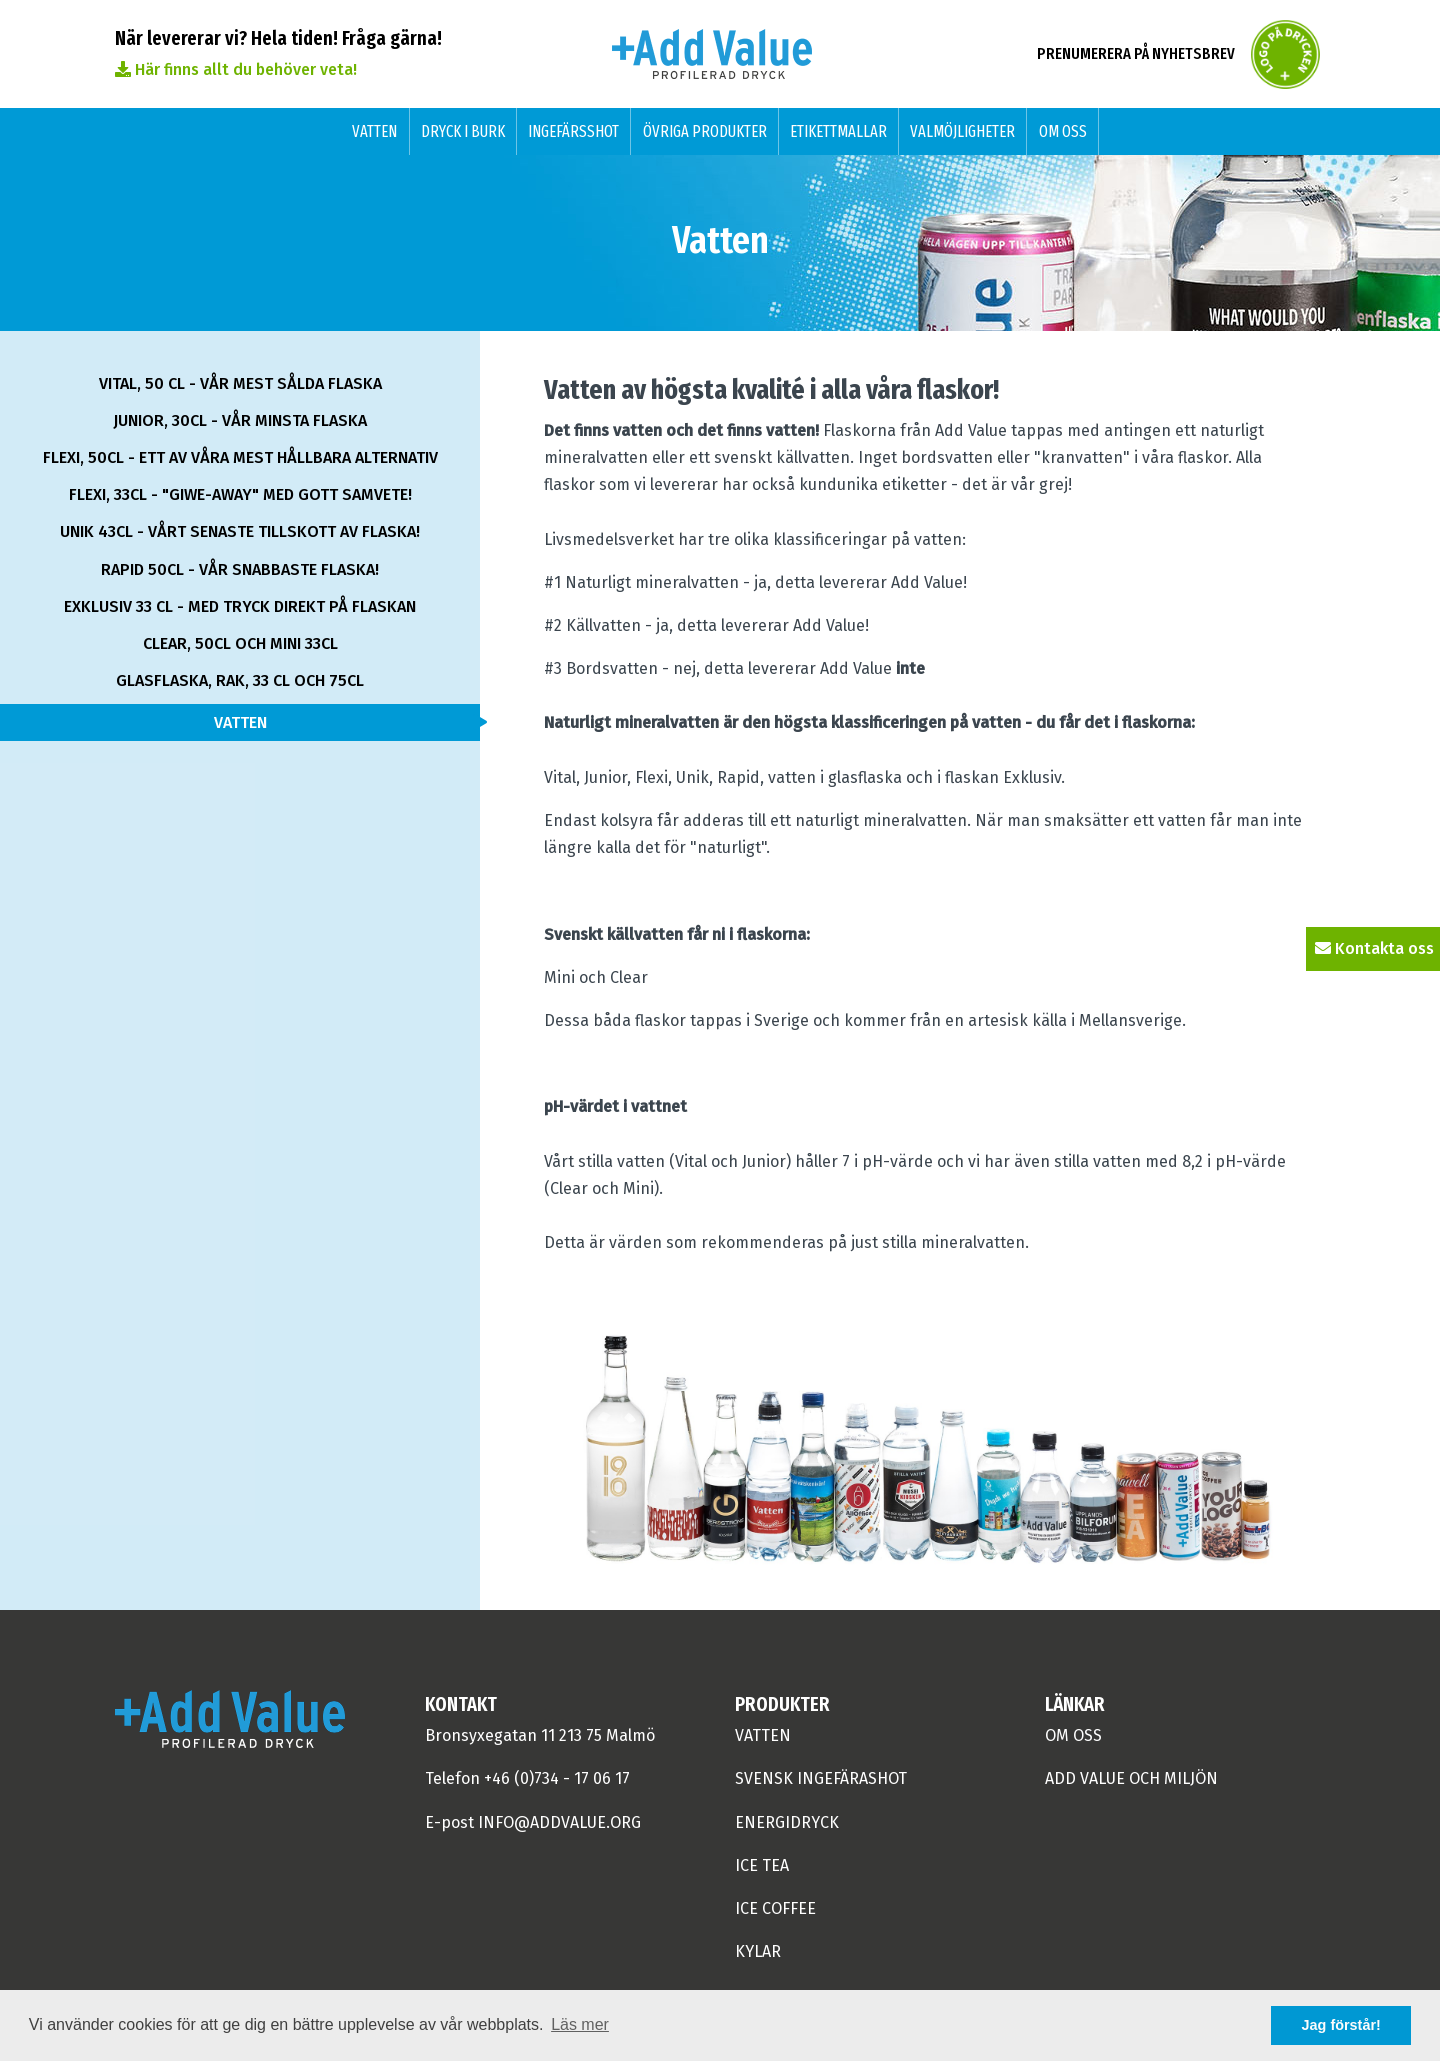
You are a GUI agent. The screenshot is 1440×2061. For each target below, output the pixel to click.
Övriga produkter (705, 131)
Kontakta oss (1374, 948)
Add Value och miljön (1131, 1778)
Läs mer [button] (580, 2024)
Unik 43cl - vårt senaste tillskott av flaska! (240, 531)
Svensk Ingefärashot (821, 1778)
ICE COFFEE (775, 1908)
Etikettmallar (838, 131)
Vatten (374, 131)
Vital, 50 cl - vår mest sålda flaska (240, 383)
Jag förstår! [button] (1341, 2025)
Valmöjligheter (962, 131)
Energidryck (787, 1822)
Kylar (758, 1951)
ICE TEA (762, 1865)
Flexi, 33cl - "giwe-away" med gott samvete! (240, 494)
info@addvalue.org (559, 1822)
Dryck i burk (463, 131)
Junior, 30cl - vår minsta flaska (240, 420)
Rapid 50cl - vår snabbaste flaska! (240, 569)
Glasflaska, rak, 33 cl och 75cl (240, 680)
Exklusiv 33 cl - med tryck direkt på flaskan (240, 606)
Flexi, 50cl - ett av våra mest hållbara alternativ (240, 457)
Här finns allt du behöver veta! (236, 69)
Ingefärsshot (573, 131)
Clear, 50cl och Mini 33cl (240, 643)
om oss (1073, 1735)
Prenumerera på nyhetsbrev (1136, 53)
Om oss (1063, 131)
